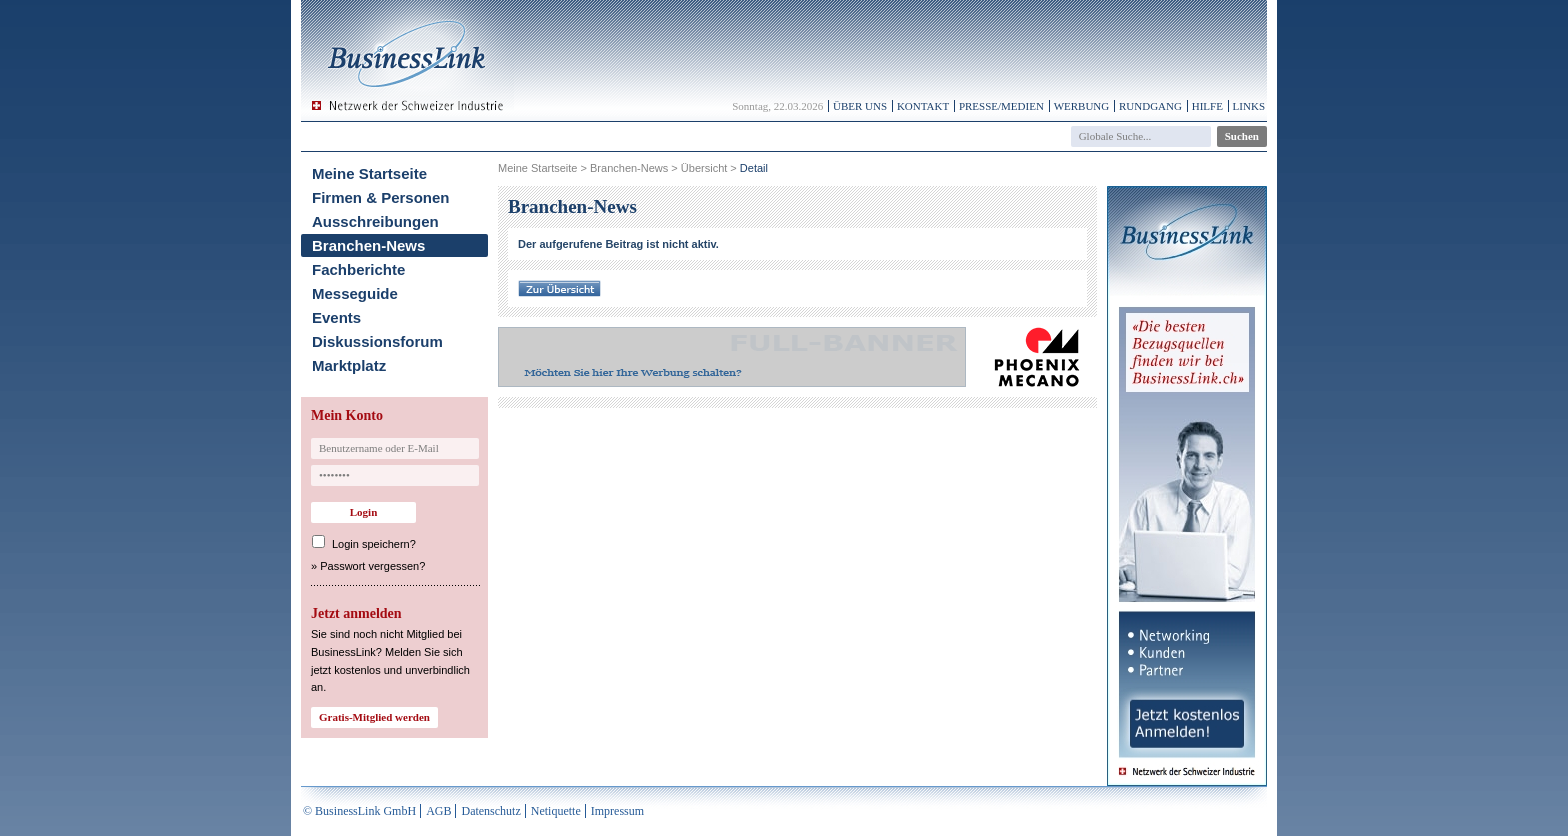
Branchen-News (368, 245)
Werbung (1082, 106)
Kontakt (923, 106)
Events (336, 317)
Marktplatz (349, 365)
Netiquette (556, 811)
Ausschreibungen (375, 221)
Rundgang (1150, 106)
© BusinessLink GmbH (359, 811)
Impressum (617, 811)
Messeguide (355, 293)
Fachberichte (358, 269)
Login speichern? (374, 544)
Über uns (860, 106)
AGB (438, 811)
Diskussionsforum (377, 341)
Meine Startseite (369, 173)
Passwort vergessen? (372, 566)
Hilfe (1207, 106)
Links (1249, 106)
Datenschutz (490, 811)
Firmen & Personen (381, 197)
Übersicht (704, 168)
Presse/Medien (1001, 106)
